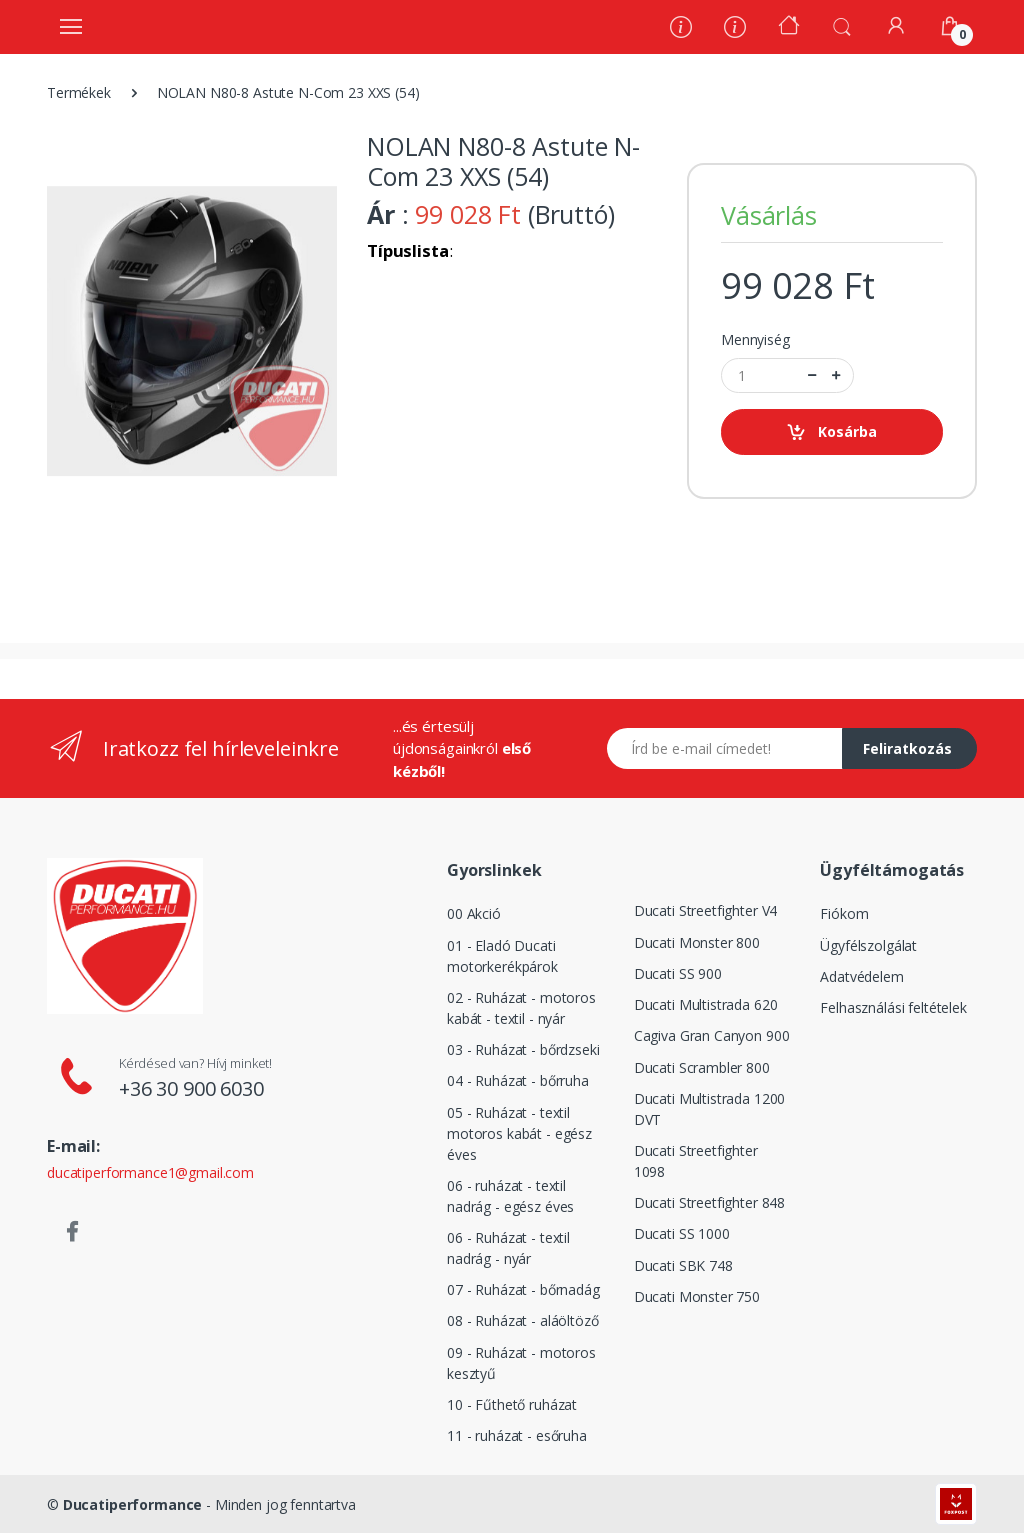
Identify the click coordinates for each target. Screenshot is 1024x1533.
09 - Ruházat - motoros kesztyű (521, 1363)
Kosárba (831, 432)
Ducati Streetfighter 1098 (696, 1161)
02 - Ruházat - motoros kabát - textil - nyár (521, 1008)
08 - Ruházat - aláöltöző (523, 1320)
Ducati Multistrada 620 (706, 1004)
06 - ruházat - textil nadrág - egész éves (510, 1196)
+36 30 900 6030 (191, 1088)
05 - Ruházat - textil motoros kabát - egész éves (519, 1133)
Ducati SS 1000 (682, 1233)
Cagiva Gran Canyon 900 (712, 1035)
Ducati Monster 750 (697, 1296)
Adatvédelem (861, 976)
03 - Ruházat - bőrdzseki (523, 1049)
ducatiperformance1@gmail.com (150, 1172)
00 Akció (474, 913)
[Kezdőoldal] (789, 27)
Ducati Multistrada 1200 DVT (710, 1109)
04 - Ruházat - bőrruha (518, 1080)
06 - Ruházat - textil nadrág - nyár (508, 1248)
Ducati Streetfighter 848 (710, 1202)
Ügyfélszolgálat (868, 945)
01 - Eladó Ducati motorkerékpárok (502, 956)
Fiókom (844, 913)
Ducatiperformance (133, 1504)
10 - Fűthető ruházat (512, 1404)
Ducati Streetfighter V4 (706, 910)
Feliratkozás (907, 748)
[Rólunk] (681, 29)
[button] (842, 25)
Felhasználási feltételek (893, 1007)
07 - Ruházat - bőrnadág (523, 1289)
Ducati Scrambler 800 (702, 1067)
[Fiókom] (896, 25)
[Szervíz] (735, 29)
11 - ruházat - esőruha (517, 1435)
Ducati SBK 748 (683, 1265)
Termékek (79, 92)
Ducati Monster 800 (697, 942)
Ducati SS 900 (678, 973)
